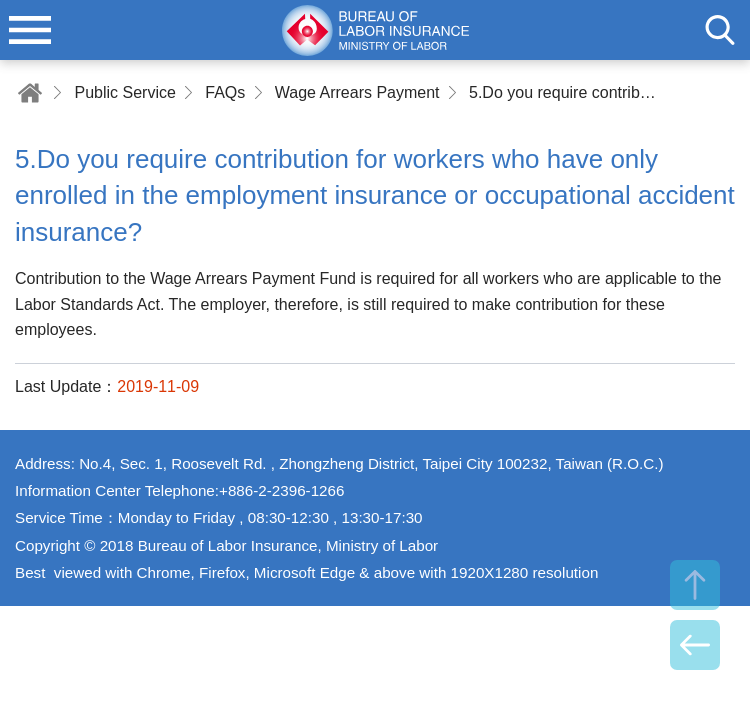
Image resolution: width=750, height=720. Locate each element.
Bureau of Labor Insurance (375, 30)
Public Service (124, 92)
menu (30, 30)
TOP (695, 585)
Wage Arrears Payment (357, 92)
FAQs (225, 92)
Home (30, 92)
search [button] (720, 30)
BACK (695, 645)
